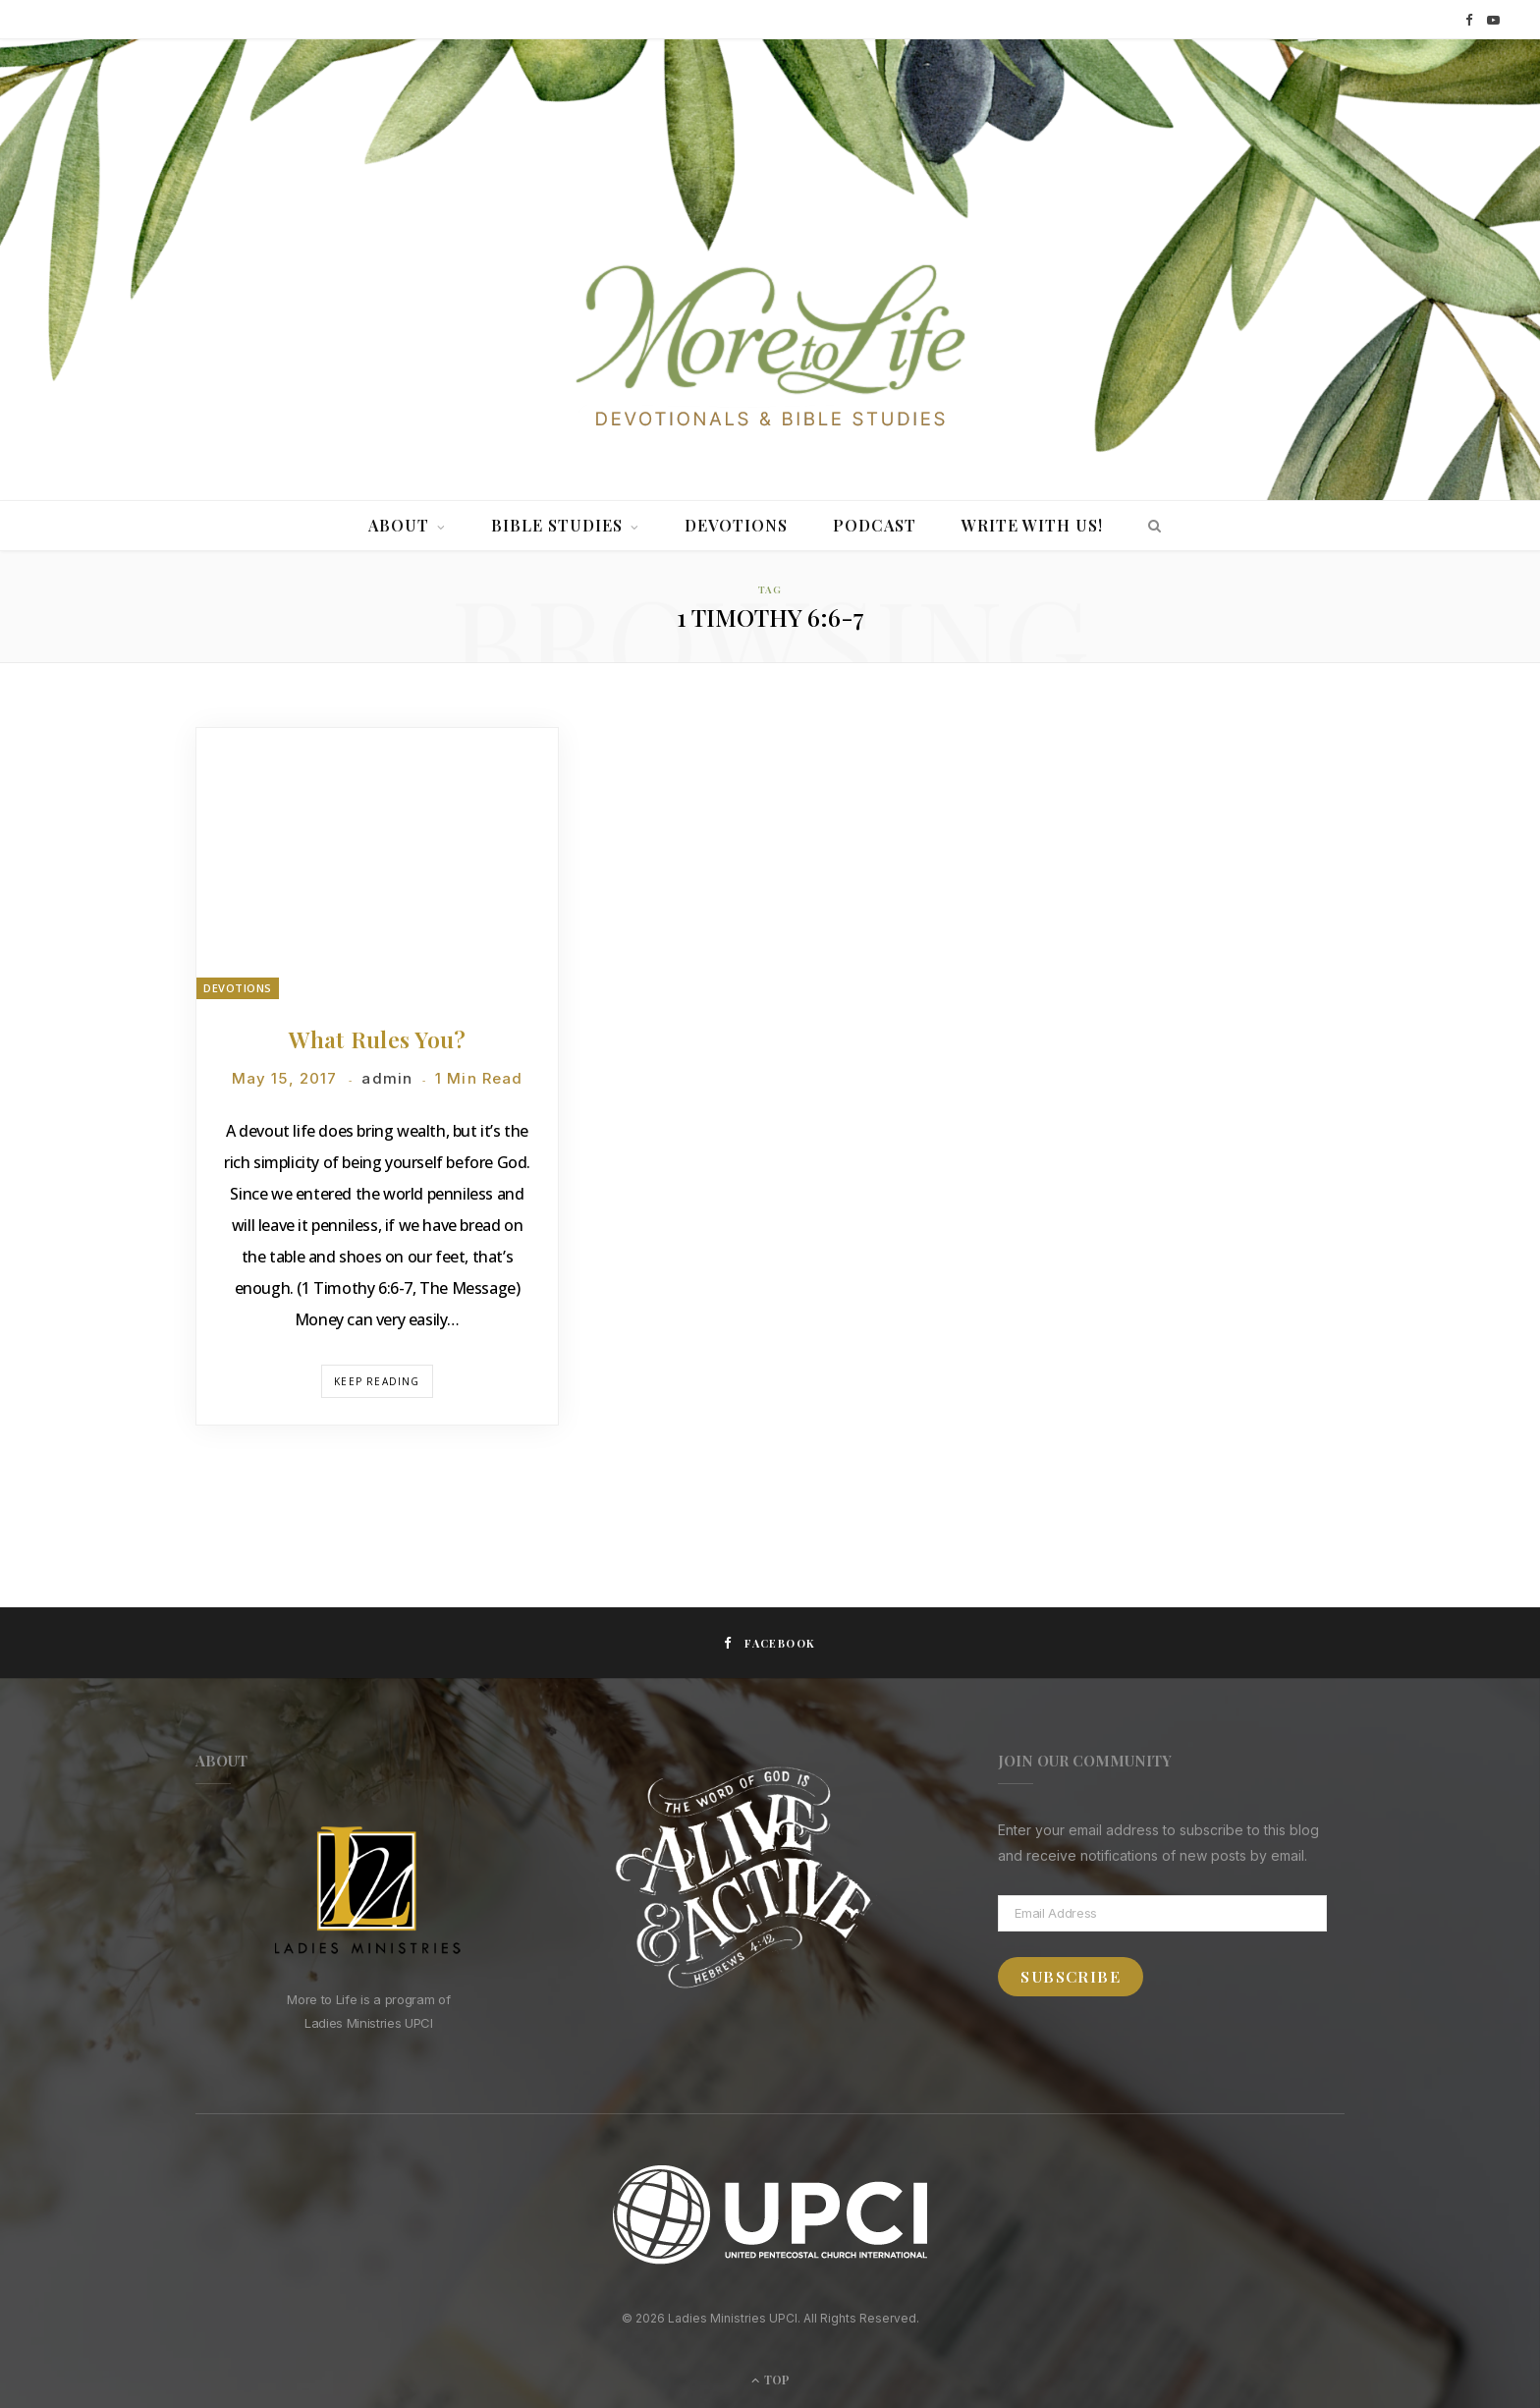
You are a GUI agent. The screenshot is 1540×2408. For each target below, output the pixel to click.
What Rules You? (377, 1039)
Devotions (736, 525)
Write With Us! (1032, 525)
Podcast (874, 525)
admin (386, 1078)
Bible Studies (557, 525)
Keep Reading (376, 1381)
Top (770, 2379)
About (398, 525)
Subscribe (1070, 1976)
